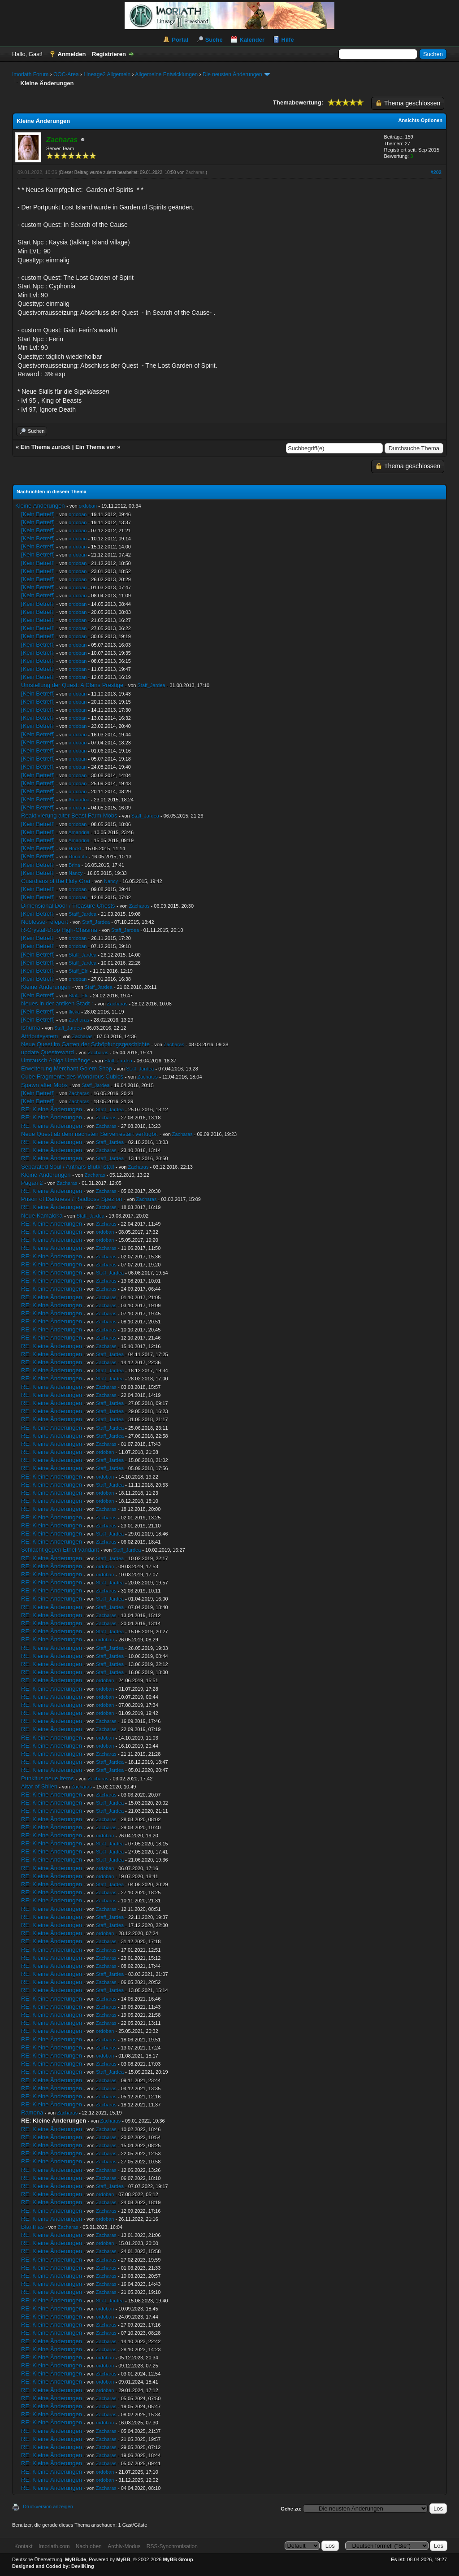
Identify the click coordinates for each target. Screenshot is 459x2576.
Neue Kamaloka (42, 1215)
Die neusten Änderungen (232, 74)
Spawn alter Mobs (44, 1085)
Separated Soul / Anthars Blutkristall (67, 1166)
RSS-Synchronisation (172, 2546)
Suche (214, 39)
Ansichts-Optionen (420, 120)
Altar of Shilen (39, 1786)
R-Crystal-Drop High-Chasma (59, 930)
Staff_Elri (78, 971)
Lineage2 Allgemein (106, 74)
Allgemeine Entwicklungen (166, 74)
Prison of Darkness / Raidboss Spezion (71, 1199)
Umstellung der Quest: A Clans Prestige (72, 685)
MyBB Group (178, 2559)
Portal (180, 39)
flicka (74, 1011)
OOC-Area (66, 74)
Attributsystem (39, 1036)
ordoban (88, 506)
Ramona (32, 2112)
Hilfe (287, 39)
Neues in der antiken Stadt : (57, 1003)
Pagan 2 (32, 1182)
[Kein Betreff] (38, 514)
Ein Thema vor (95, 447)
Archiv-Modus (124, 2546)
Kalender (251, 39)
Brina (74, 865)
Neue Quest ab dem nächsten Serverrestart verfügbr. (89, 1134)
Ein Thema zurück (45, 447)
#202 (436, 172)
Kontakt (23, 2546)
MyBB (123, 2559)
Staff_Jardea (151, 685)
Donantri (78, 856)
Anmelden (72, 54)
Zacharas (195, 172)
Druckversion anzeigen (48, 2506)
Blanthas (32, 2227)
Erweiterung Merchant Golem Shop (66, 1068)
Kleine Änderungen (40, 505)
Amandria (78, 799)
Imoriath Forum (30, 74)
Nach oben (89, 2546)
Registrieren (109, 54)
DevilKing (82, 2566)
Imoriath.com (54, 2546)
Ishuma (30, 1027)
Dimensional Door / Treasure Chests (68, 905)
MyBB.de (75, 2559)
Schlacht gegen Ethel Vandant (60, 1549)
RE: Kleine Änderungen (51, 1109)
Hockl (75, 848)
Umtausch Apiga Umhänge (56, 1060)
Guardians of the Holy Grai (55, 881)
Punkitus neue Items (47, 1778)
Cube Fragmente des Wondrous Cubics (72, 1076)
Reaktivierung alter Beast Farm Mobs (69, 815)
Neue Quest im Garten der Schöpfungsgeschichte (85, 1044)
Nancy (75, 873)
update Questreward (47, 1052)
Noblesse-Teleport (44, 921)
